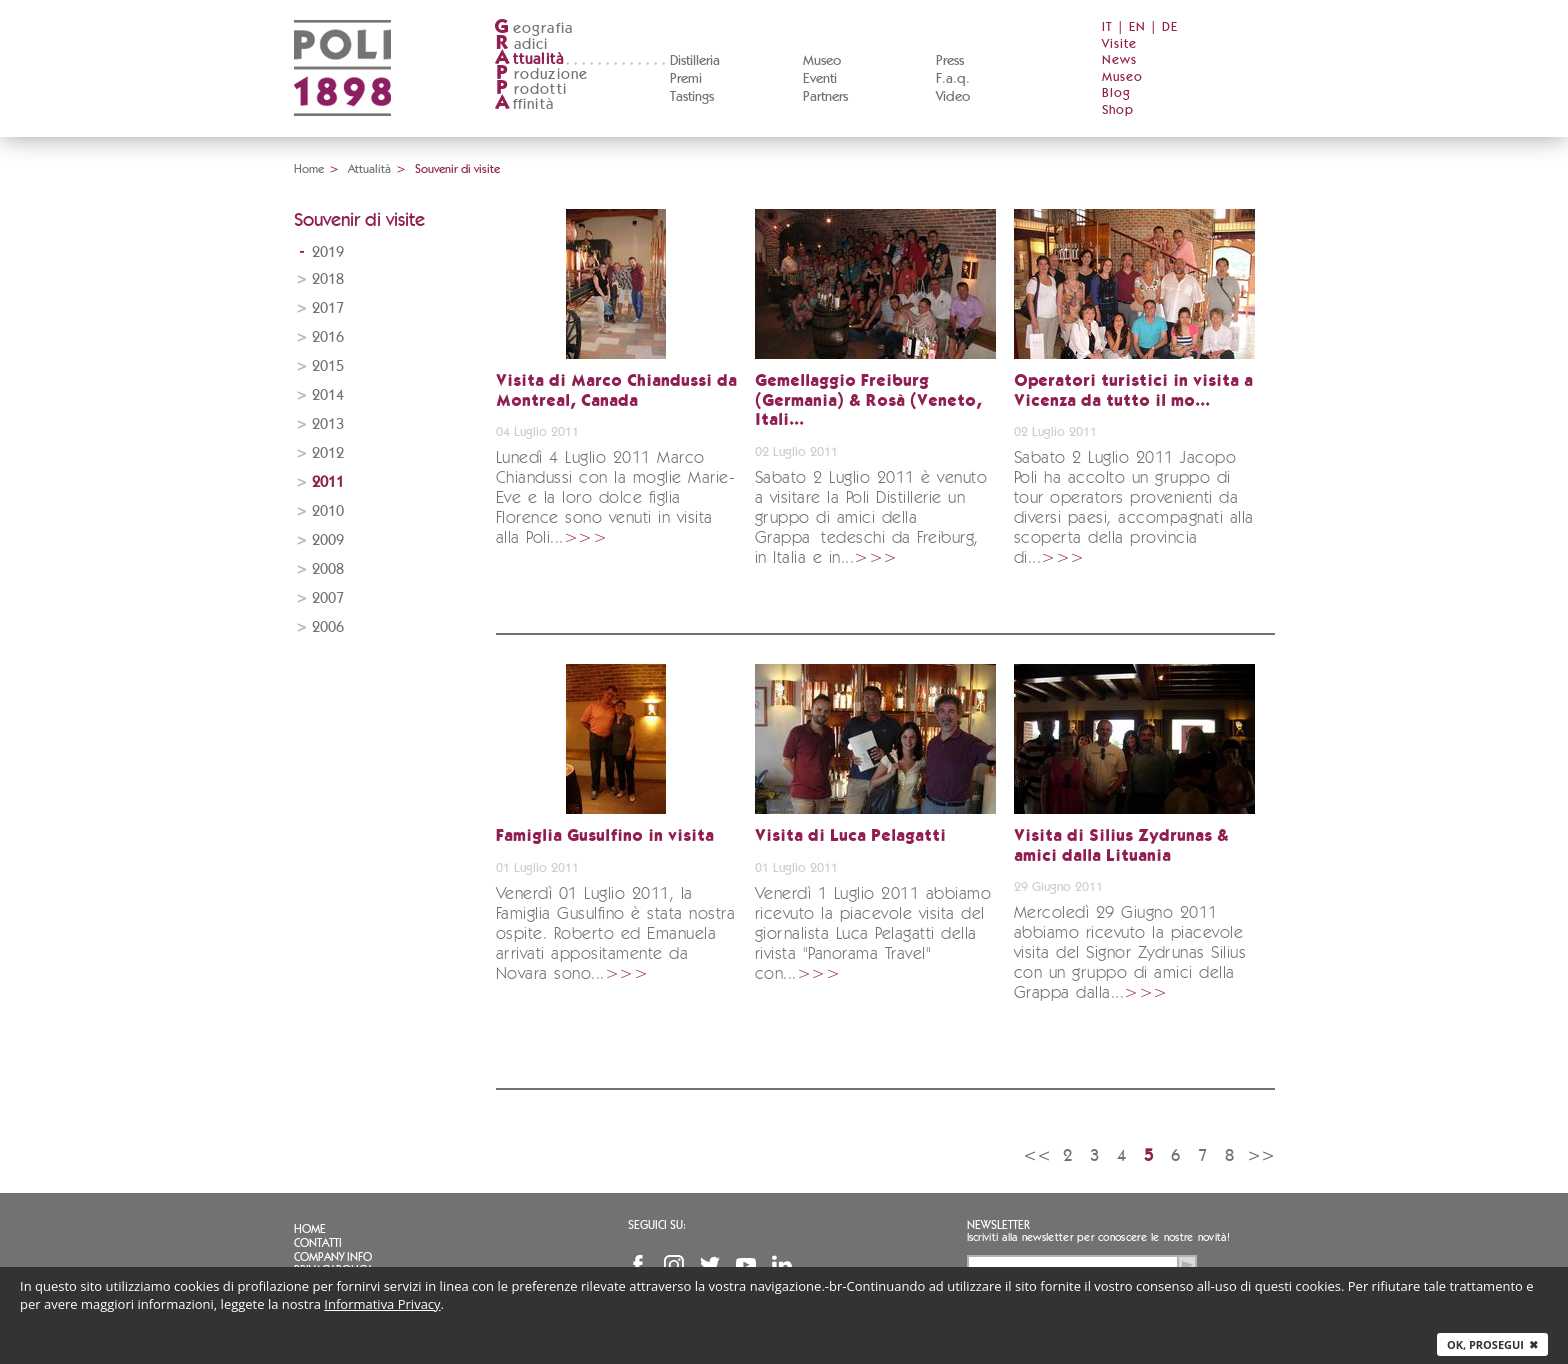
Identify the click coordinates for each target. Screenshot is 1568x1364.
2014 (328, 395)
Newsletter (998, 1225)
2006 (328, 627)
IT (1107, 27)
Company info (333, 1257)
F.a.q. (953, 79)
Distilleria (695, 61)
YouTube (746, 1265)
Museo (822, 61)
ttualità (529, 59)
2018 (328, 279)
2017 (328, 308)
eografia (534, 28)
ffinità (524, 104)
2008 (328, 569)
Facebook (638, 1265)
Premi (686, 79)
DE (1170, 27)
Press (950, 61)
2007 (328, 598)
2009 (328, 540)
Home (309, 169)
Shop (1118, 110)
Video (953, 97)
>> (1261, 1155)
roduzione (541, 74)
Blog (1116, 93)
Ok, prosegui (1492, 1344)
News (1119, 60)
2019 (328, 252)
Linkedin (782, 1265)
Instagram (674, 1265)
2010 (328, 511)
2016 (328, 337)
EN (1137, 27)
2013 (328, 424)
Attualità (369, 169)
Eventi (820, 79)
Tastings (692, 97)
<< (1037, 1155)
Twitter (710, 1265)
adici (521, 44)
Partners (825, 97)
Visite (1119, 44)
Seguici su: (657, 1225)
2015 (328, 366)
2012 (328, 453)
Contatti (318, 1243)
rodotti (530, 89)
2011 (328, 482)
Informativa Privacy (382, 1304)
